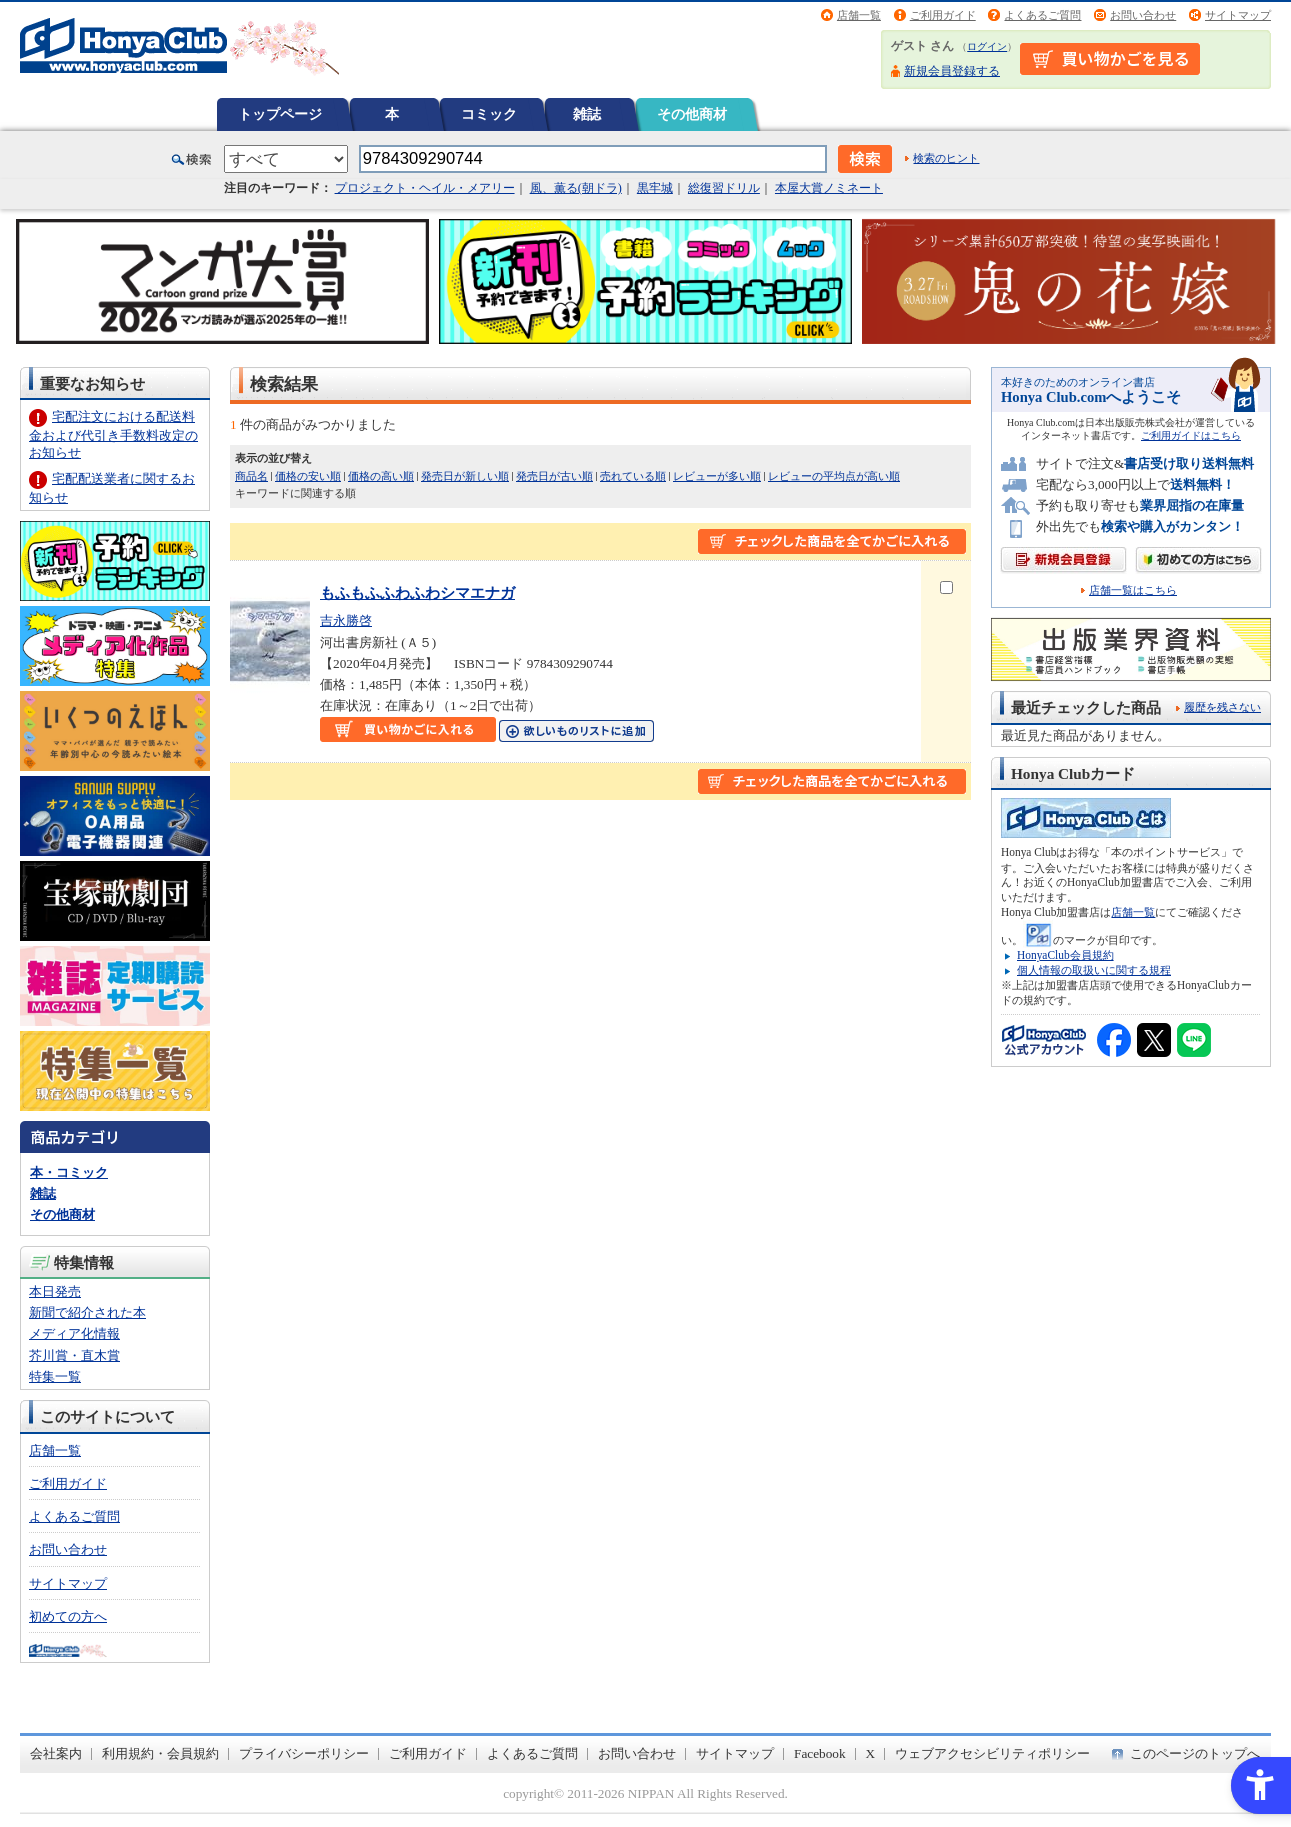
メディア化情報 (74, 1333)
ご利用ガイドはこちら (1191, 435)
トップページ (280, 114)
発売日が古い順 (554, 476)
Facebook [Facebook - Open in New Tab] (820, 1753)
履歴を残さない (1222, 707)
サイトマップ (1238, 15)
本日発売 (55, 1291)
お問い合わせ (1143, 15)
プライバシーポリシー (304, 1753)
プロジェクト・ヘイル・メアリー (425, 188)
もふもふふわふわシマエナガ (417, 592)
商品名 (251, 476)
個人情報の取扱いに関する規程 (1094, 970)
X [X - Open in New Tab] (871, 1753)
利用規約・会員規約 (160, 1753)
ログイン (987, 46)
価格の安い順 (308, 476)
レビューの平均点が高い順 (834, 476)
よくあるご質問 (1042, 15)
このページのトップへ (1195, 1753)
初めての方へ (68, 1616)
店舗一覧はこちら (1133, 590)
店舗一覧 (859, 15)
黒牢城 (655, 188)
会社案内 (56, 1753)
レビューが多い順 (717, 476)
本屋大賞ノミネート (829, 188)
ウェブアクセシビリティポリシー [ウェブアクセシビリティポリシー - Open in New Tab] (992, 1753)
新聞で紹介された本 (87, 1312)
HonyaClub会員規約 (1065, 955)
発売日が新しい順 (465, 476)
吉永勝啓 (346, 620)
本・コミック (69, 1172)
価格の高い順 (381, 476)
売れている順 (633, 476)
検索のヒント (946, 158)
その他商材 (692, 114)
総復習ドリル (724, 188)
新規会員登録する (952, 71)
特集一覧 (55, 1376)
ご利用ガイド (943, 15)
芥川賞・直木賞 (74, 1355)
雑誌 (587, 114)
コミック (489, 114)
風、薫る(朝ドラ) (576, 188)
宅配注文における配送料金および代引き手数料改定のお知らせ (113, 434)
